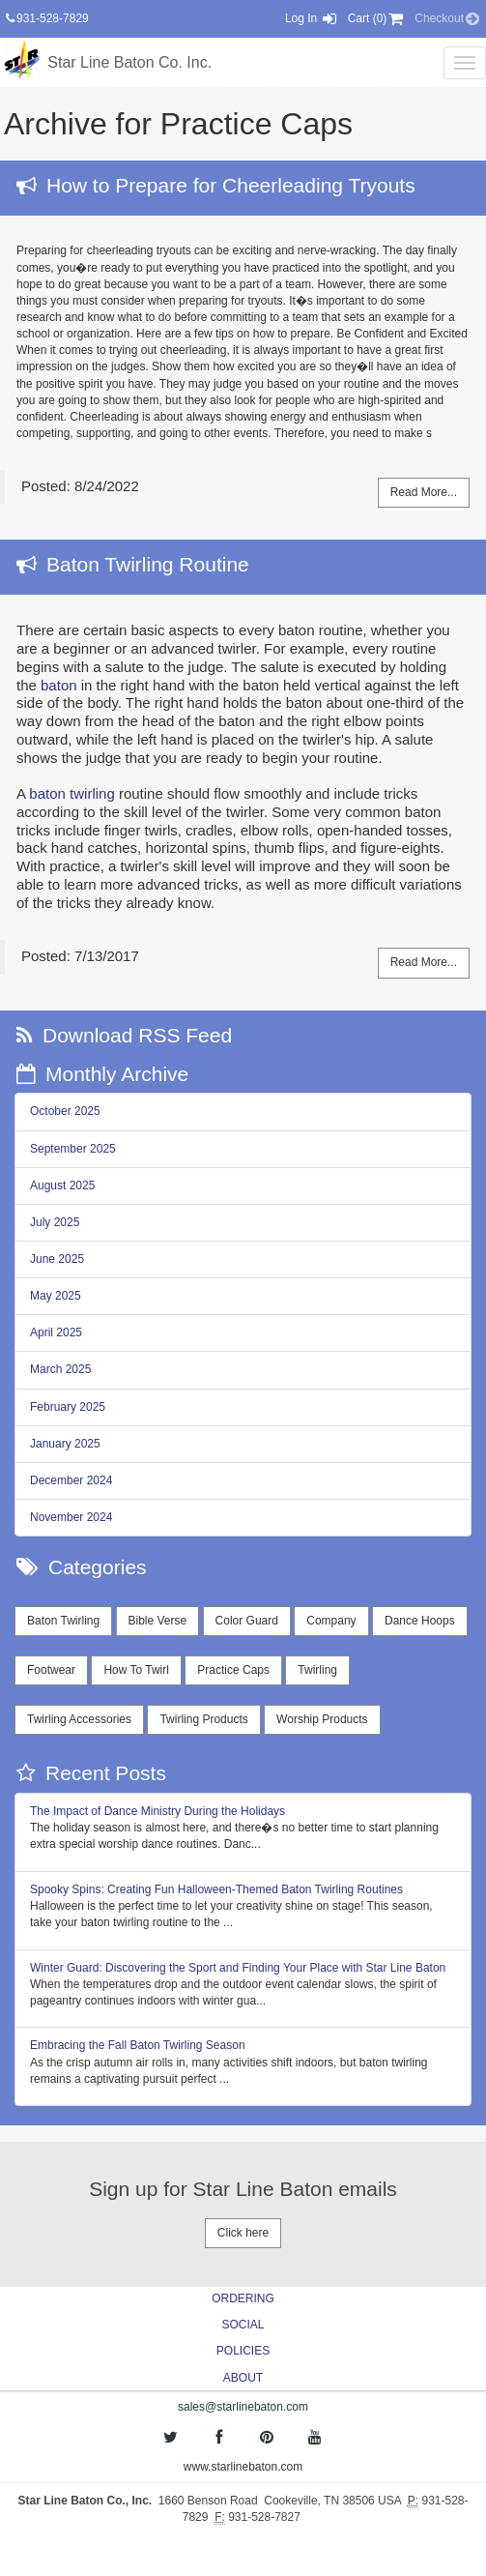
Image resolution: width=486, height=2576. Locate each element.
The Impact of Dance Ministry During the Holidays (157, 1811)
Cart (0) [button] (377, 18)
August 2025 (62, 1185)
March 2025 (60, 1369)
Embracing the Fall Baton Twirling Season (137, 2045)
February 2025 (67, 1407)
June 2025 (57, 1259)
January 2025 (65, 1443)
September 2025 (73, 1149)
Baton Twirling (63, 1620)
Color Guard (246, 1620)
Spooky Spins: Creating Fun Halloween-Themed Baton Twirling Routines (216, 1889)
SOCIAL (242, 2324)
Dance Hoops (420, 1620)
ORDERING (243, 2298)
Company (331, 1620)
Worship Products (321, 1719)
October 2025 (65, 1111)
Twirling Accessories (79, 1719)
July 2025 (54, 1222)
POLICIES (243, 2350)
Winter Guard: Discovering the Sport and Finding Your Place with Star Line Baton (237, 1968)
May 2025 (55, 1296)
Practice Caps (233, 1670)
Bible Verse (158, 1620)
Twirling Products (203, 1719)
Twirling (317, 1670)
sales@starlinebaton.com (243, 2407)
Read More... (423, 492)
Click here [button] (243, 2232)
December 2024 (71, 1480)
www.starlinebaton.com (243, 2467)
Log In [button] (311, 18)
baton (59, 685)
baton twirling (71, 793)
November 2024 (71, 1517)
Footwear (51, 1670)
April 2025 (56, 1332)
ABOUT (243, 2378)
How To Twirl (136, 1670)
